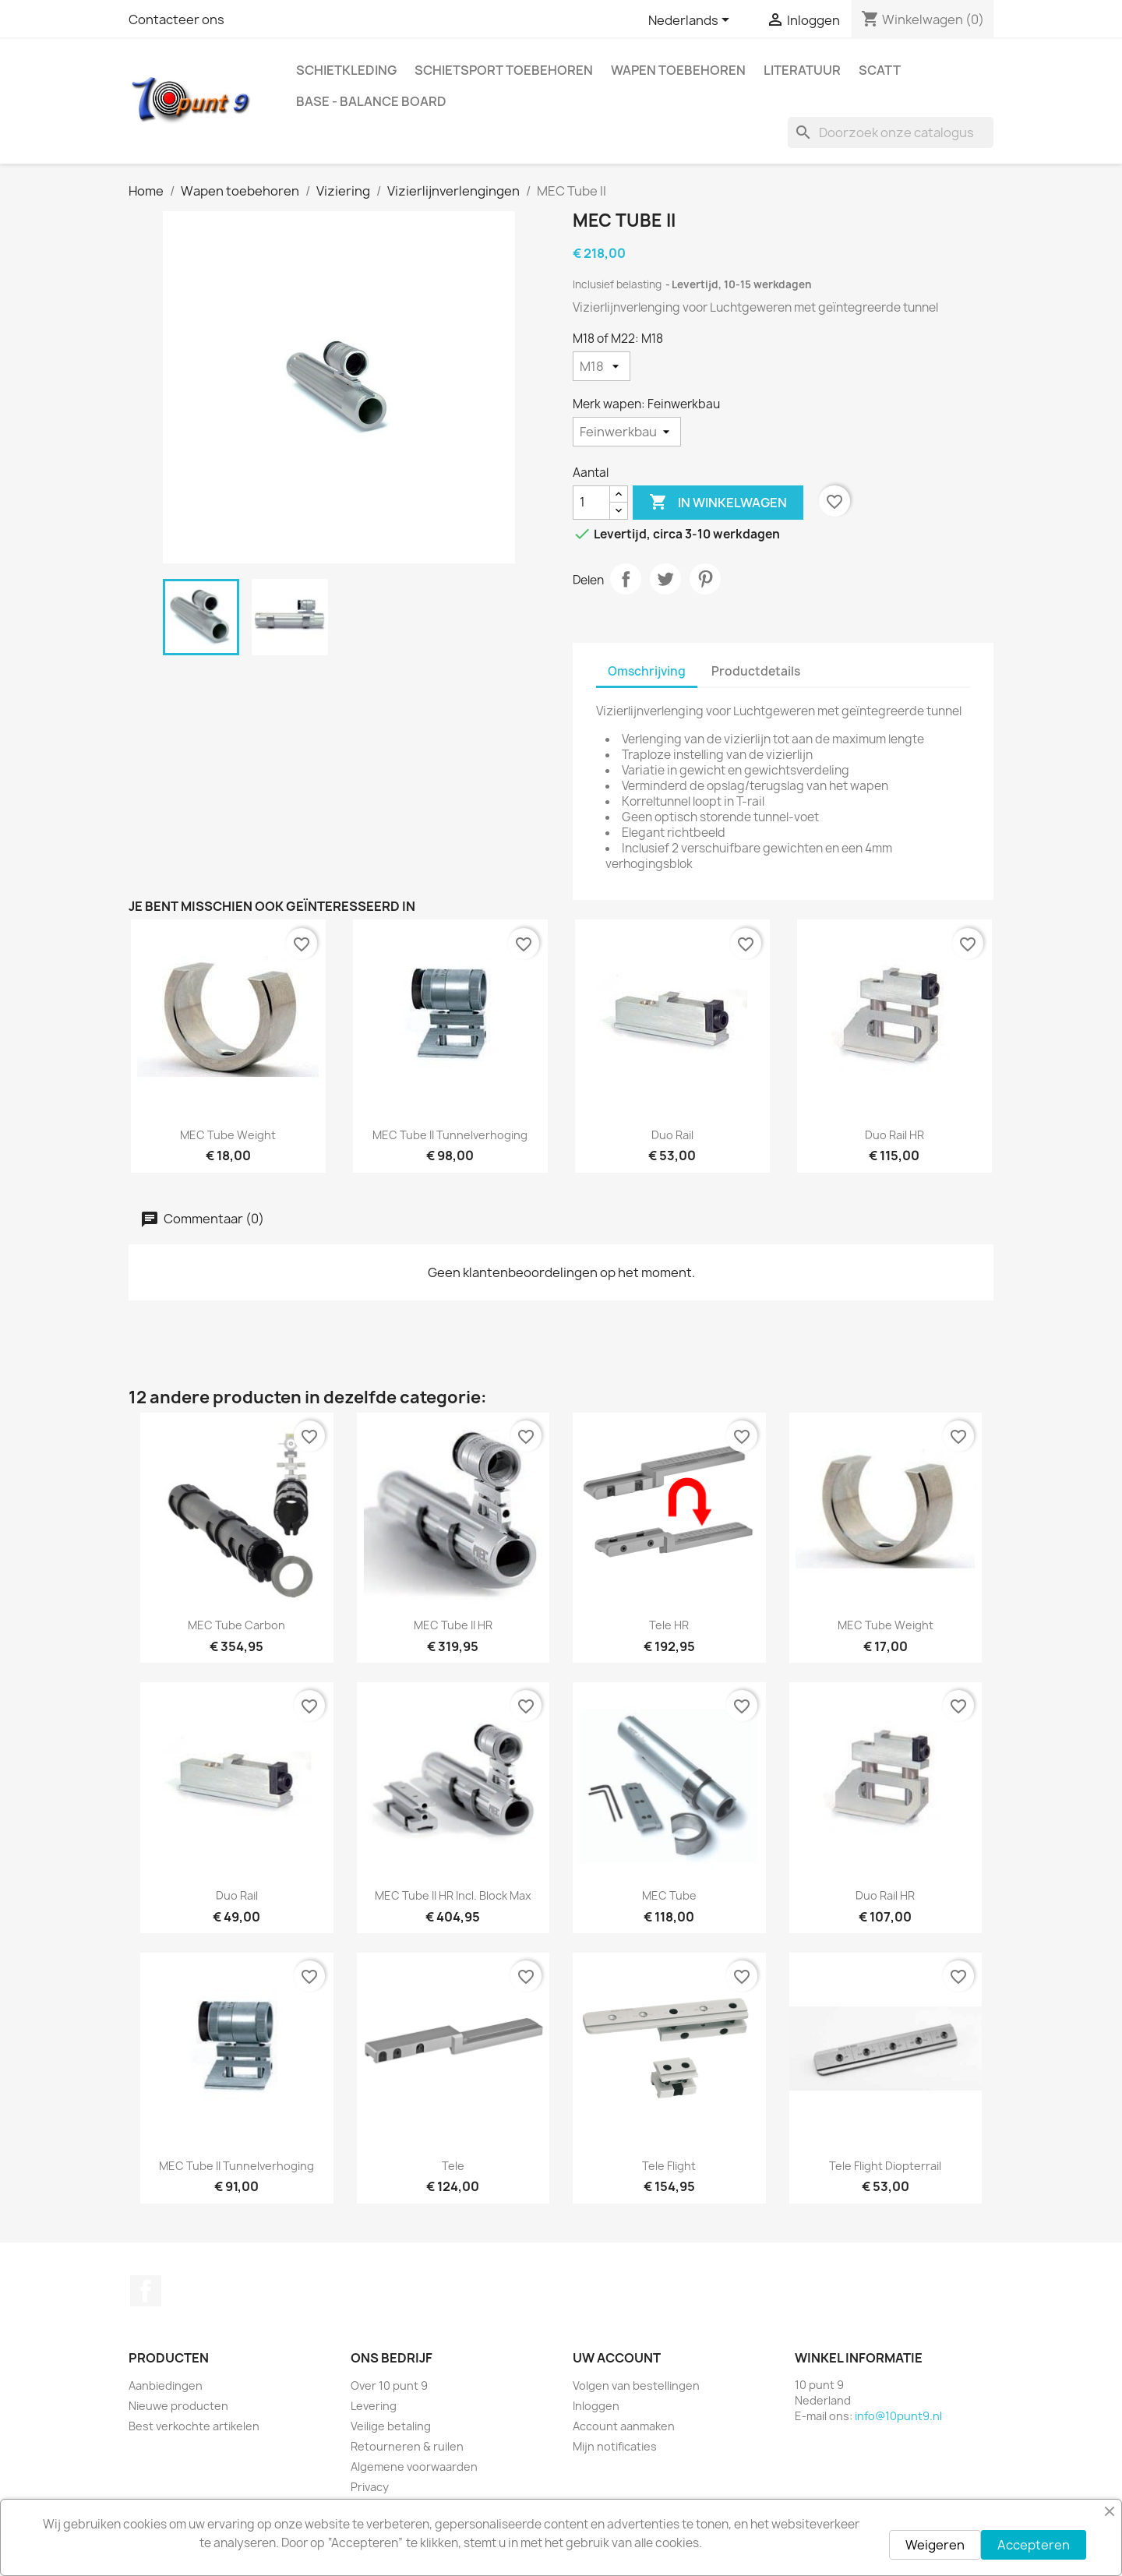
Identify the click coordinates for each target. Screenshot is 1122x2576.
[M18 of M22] (601, 366)
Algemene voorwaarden (414, 2466)
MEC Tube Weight (228, 1134)
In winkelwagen (718, 502)
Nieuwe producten (178, 2405)
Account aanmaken (624, 2426)
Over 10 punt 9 (389, 2385)
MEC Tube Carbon (236, 1625)
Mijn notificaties (615, 2446)
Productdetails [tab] (755, 671)
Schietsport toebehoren (504, 70)
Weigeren (935, 2544)
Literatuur (802, 70)
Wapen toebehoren (678, 70)
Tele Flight (669, 2165)
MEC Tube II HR (453, 1625)
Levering (374, 2405)
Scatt (880, 70)
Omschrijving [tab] (647, 671)
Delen (625, 579)
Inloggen (596, 2405)
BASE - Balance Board (371, 101)
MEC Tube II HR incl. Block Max (453, 1895)
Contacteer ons (176, 19)
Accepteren (1033, 2544)
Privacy (370, 2486)
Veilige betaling (391, 2426)
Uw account (617, 2357)
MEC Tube (669, 1895)
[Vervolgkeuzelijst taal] (691, 21)
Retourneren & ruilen (407, 2446)
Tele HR (669, 1625)
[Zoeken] (890, 132)
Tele (453, 2165)
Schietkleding (346, 70)
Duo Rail (672, 1134)
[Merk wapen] (627, 431)
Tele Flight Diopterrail (885, 2165)
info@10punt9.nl (898, 2415)
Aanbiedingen (166, 2385)
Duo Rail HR (894, 1134)
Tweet (665, 579)
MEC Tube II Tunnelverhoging (449, 1134)
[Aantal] (591, 502)
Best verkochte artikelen (194, 2426)
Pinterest (705, 579)
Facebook (145, 2290)
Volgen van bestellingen (636, 2385)
